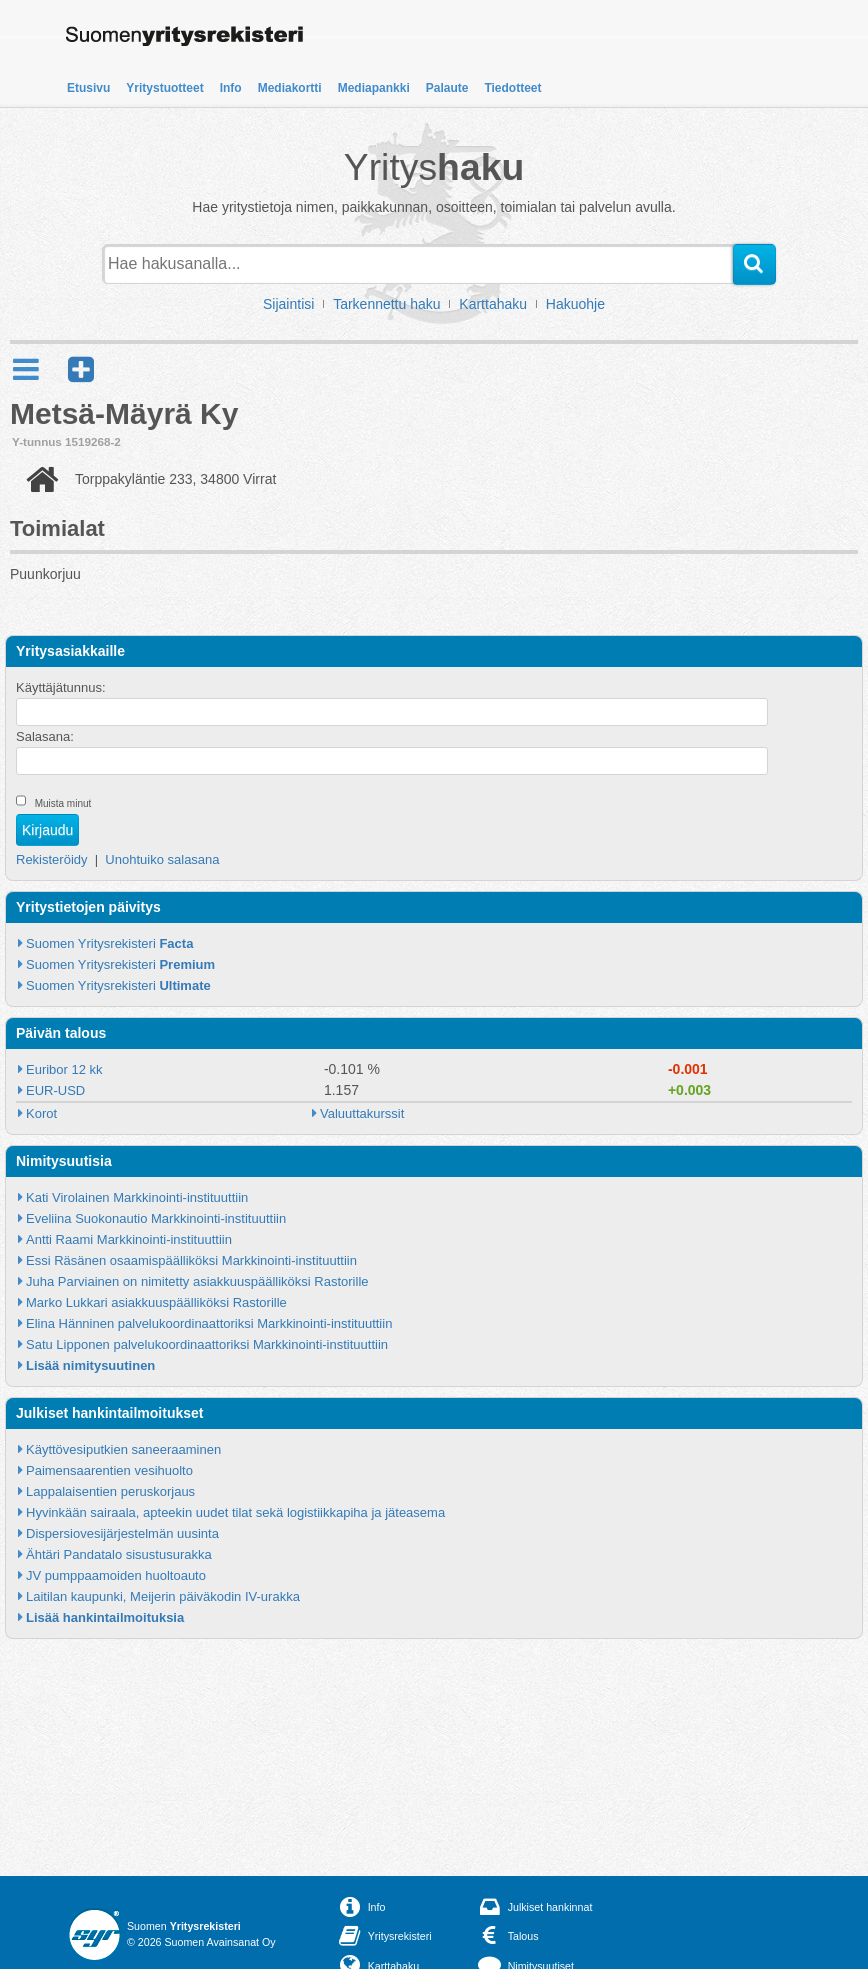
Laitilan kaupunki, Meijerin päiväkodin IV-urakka (163, 1596)
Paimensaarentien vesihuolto (109, 1470)
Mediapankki (374, 88)
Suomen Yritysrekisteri (109, 943)
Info (231, 88)
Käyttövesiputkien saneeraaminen (123, 1449)
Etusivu (88, 88)
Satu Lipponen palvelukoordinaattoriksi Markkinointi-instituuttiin (207, 1344)
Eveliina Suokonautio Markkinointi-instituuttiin (156, 1218)
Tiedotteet (512, 88)
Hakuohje (575, 304)
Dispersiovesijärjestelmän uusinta (122, 1533)
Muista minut (63, 803)
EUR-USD (55, 1090)
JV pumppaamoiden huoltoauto (116, 1575)
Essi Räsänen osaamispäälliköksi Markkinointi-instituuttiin (191, 1260)
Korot (41, 1113)
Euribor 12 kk (64, 1069)
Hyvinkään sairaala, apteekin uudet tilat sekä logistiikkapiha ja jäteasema (235, 1512)
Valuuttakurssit (362, 1113)
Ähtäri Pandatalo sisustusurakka (119, 1554)
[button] (81, 369)
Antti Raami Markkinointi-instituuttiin (129, 1239)
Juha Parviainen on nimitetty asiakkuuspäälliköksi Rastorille (197, 1281)
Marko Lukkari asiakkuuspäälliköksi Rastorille (156, 1302)
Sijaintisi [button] (288, 304)
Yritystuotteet (164, 88)
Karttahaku (493, 304)
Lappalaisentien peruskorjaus (110, 1491)
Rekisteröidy (52, 859)
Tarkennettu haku (386, 304)
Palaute (447, 88)
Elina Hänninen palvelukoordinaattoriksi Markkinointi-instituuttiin (209, 1323)
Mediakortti (290, 88)
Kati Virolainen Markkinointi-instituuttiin (137, 1197)
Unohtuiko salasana (162, 859)
